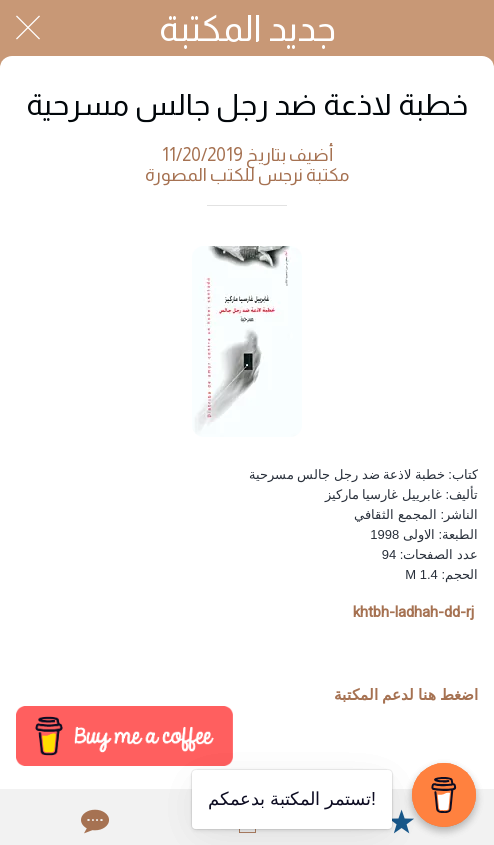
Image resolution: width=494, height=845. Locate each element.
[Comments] (93, 821)
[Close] (28, 28)
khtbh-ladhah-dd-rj (413, 612)
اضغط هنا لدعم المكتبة (406, 695)
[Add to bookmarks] (401, 821)
